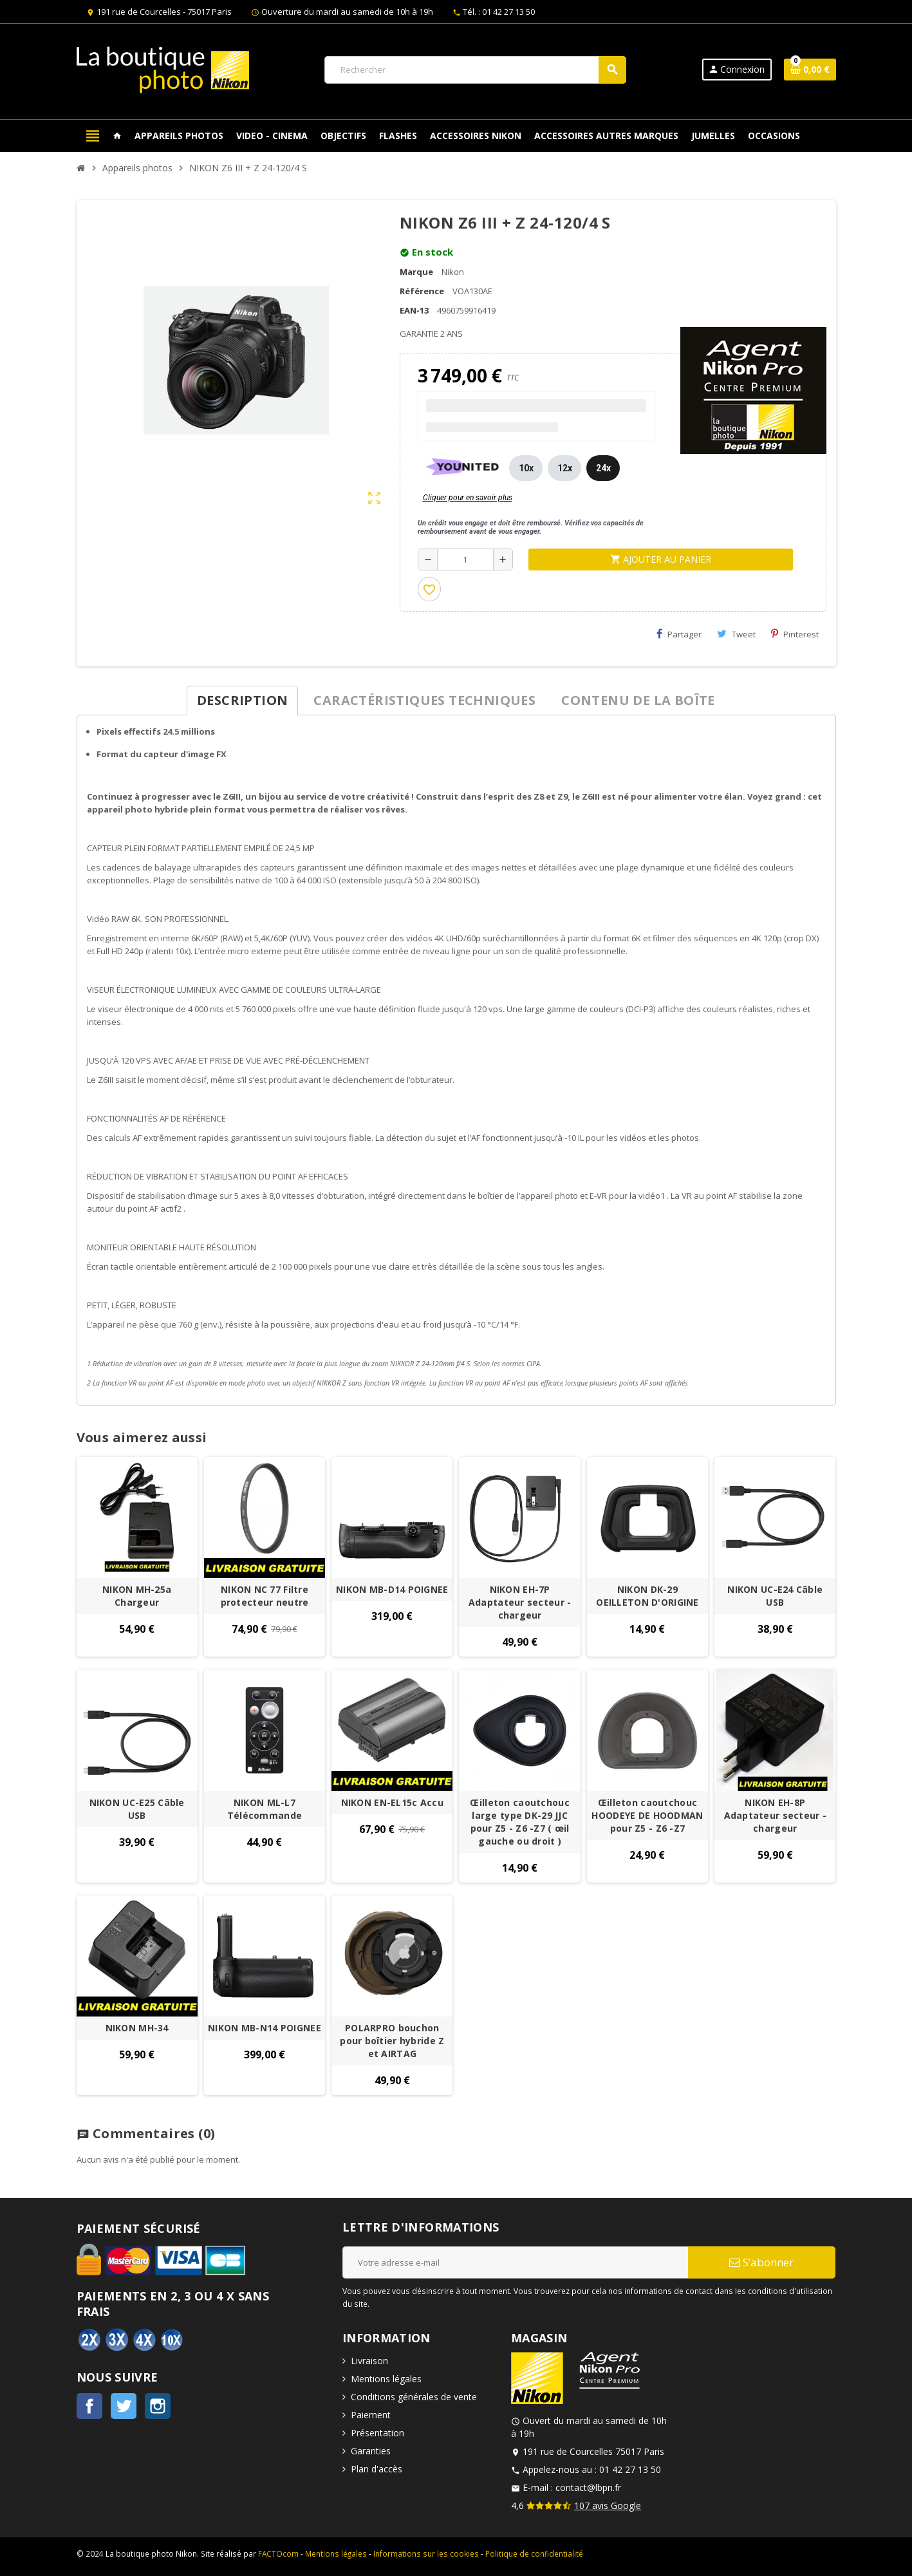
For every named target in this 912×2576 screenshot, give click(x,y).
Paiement (371, 2415)
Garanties (371, 2451)
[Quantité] (465, 559)
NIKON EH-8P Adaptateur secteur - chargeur (775, 1815)
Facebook (89, 2406)
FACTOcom (278, 2553)
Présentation (377, 2433)
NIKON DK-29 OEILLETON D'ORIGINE (647, 1595)
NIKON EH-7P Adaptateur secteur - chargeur (520, 1602)
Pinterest (795, 634)
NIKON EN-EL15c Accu (392, 1802)
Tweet (736, 634)
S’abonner (761, 2262)
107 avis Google (607, 2505)
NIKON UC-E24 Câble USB (775, 1595)
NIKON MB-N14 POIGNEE (264, 2028)
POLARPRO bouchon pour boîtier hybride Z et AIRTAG (392, 2041)
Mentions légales (386, 2379)
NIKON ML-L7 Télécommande (264, 1808)
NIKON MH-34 (137, 2028)
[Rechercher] (475, 70)
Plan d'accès (376, 2469)
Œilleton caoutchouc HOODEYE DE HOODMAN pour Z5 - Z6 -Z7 (647, 1815)
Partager (679, 634)
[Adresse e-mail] (515, 2262)
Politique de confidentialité (534, 2553)
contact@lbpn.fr (588, 2487)
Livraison (369, 2361)
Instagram (158, 2406)
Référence (422, 291)
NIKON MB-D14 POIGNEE (392, 1589)
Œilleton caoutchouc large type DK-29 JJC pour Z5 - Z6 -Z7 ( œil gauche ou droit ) (519, 1821)
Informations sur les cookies (426, 2553)
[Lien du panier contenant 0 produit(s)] (810, 69)
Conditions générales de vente (414, 2397)
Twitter (123, 2406)
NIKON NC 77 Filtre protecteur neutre (265, 1595)
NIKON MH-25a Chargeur (136, 1595)
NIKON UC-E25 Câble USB (137, 1808)
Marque (416, 271)
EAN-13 (414, 310)
